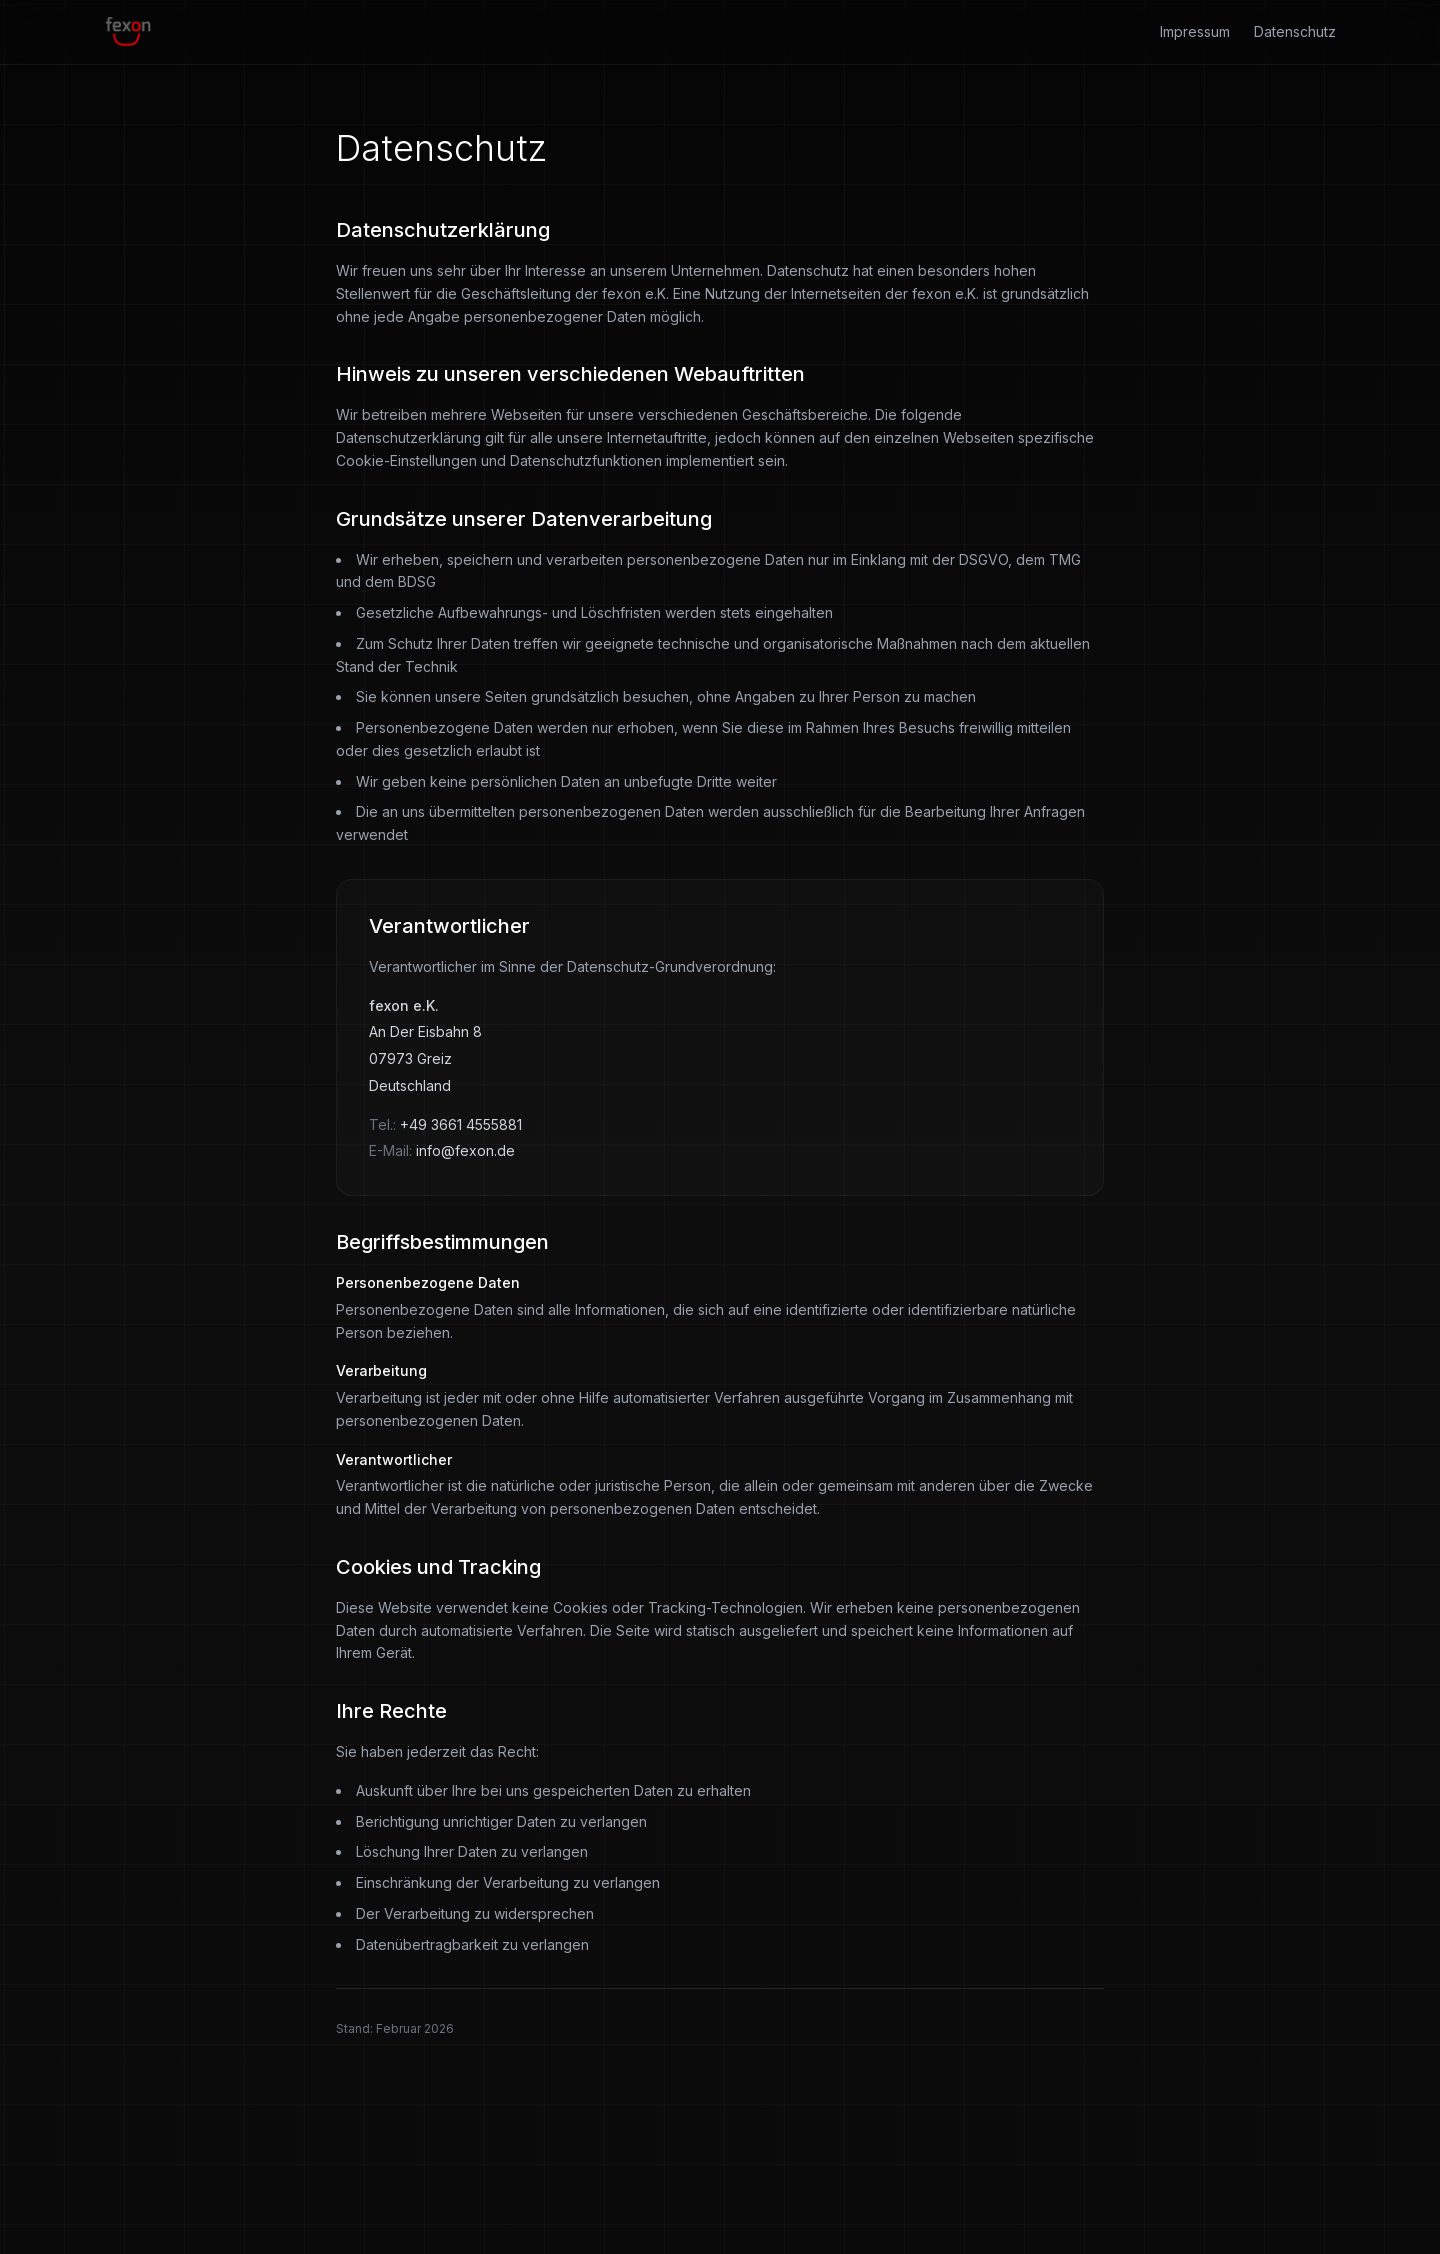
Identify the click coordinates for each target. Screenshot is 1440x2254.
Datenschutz (1295, 31)
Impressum (1195, 31)
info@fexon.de (465, 1150)
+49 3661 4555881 (461, 1124)
